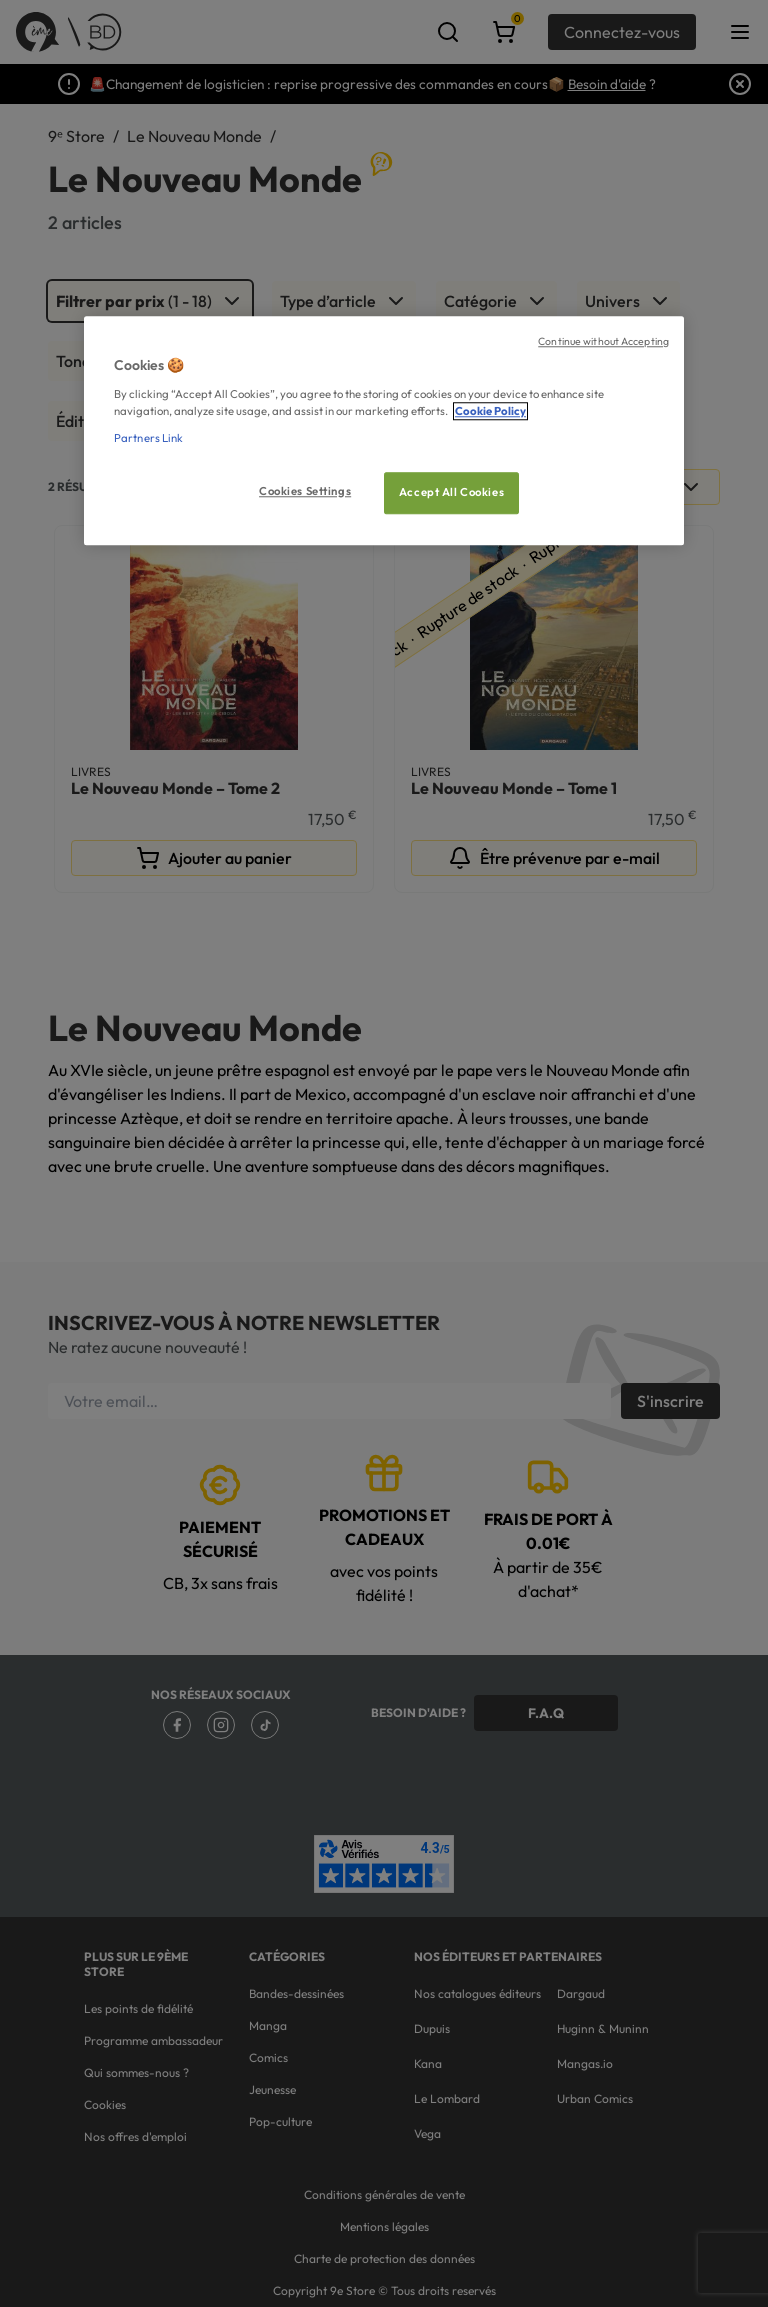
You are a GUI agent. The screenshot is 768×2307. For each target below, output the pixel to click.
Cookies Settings (305, 491)
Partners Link (148, 438)
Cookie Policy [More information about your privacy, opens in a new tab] (490, 411)
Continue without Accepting (603, 341)
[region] (384, 430)
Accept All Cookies (451, 492)
